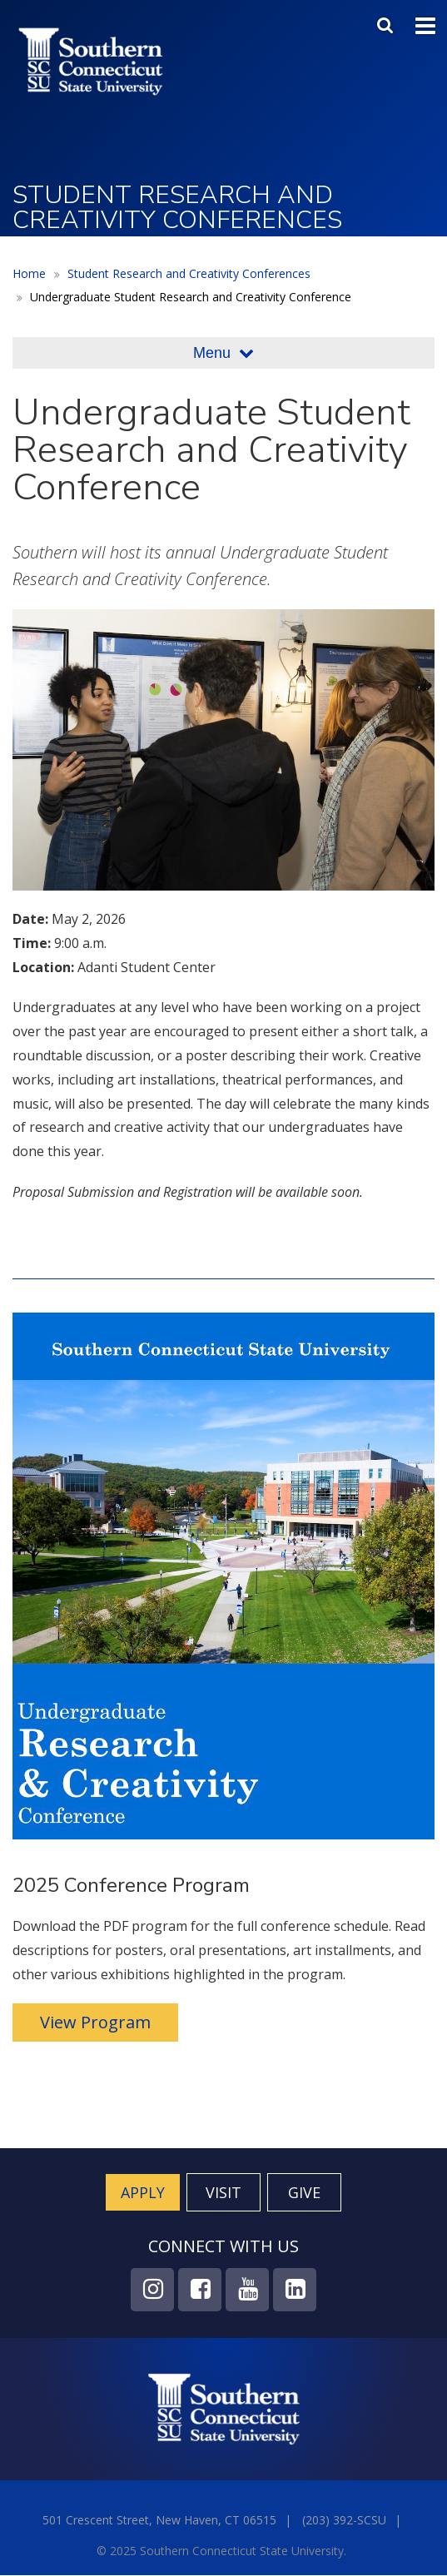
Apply (143, 2192)
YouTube (247, 2289)
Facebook (199, 2289)
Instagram (152, 2289)
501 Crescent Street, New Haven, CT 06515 (159, 2520)
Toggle (425, 24)
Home (29, 273)
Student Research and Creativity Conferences (188, 273)
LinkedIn (294, 2289)
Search (387, 21)
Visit (223, 2192)
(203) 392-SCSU (344, 2520)
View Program (95, 2022)
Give (304, 2192)
